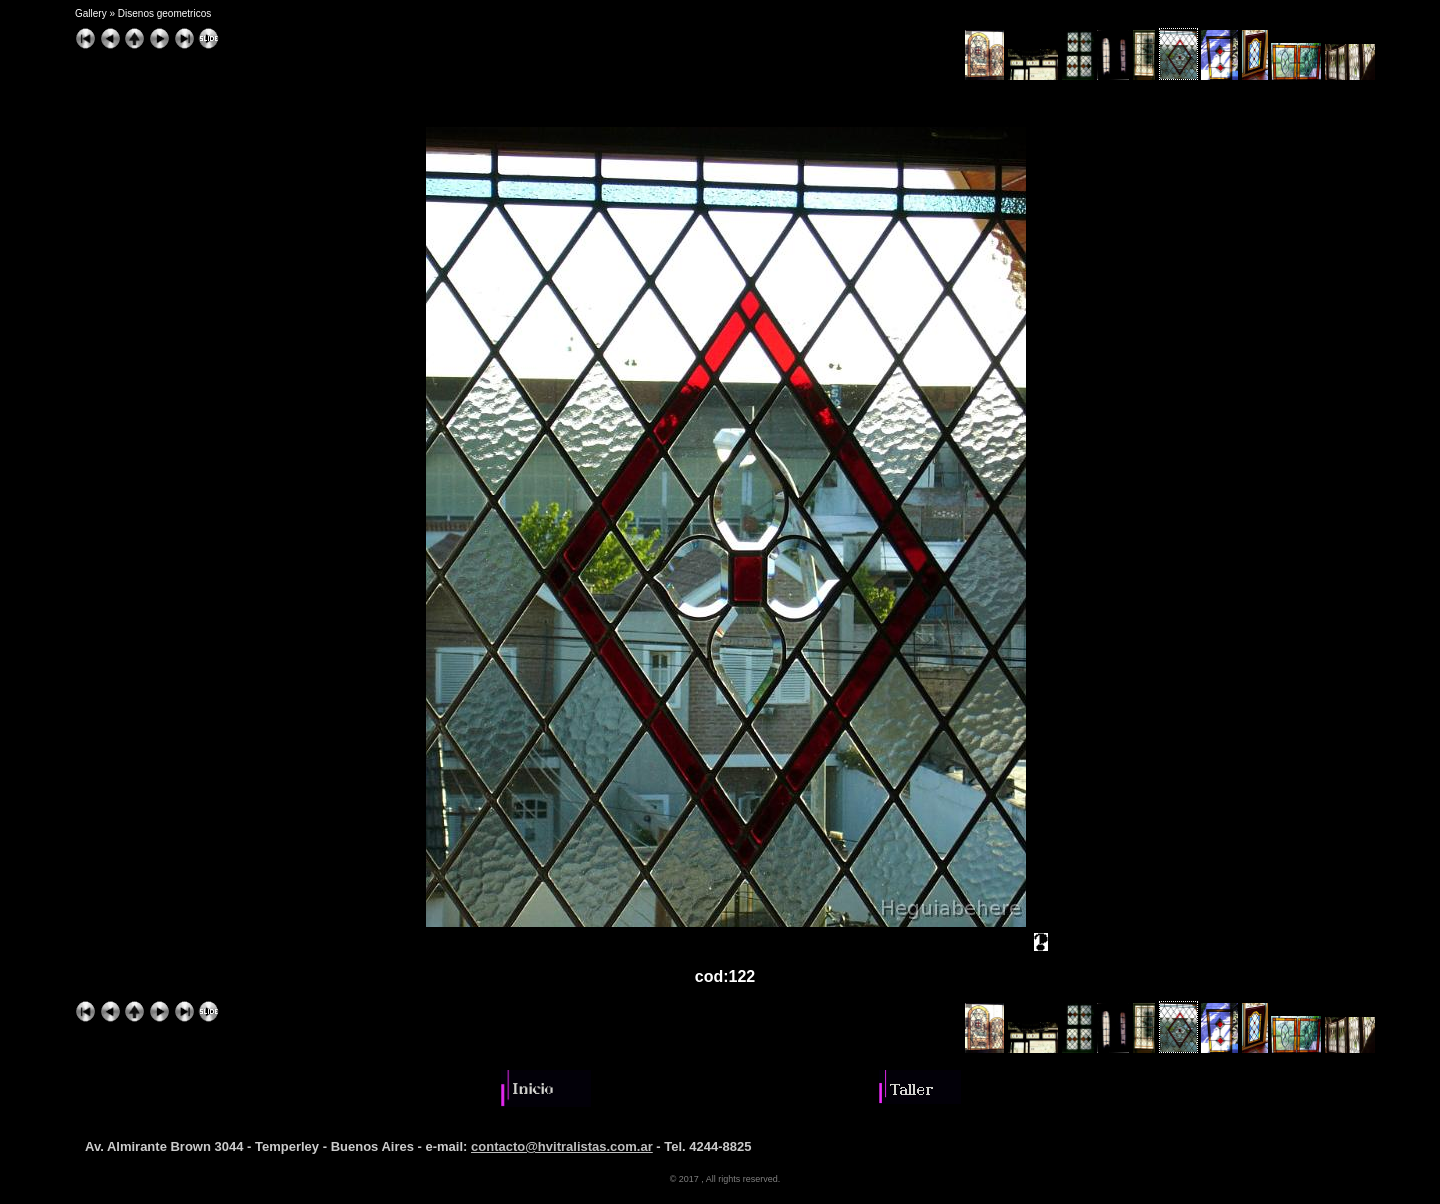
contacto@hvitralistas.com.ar (562, 1146)
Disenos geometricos (164, 13)
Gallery (91, 13)
